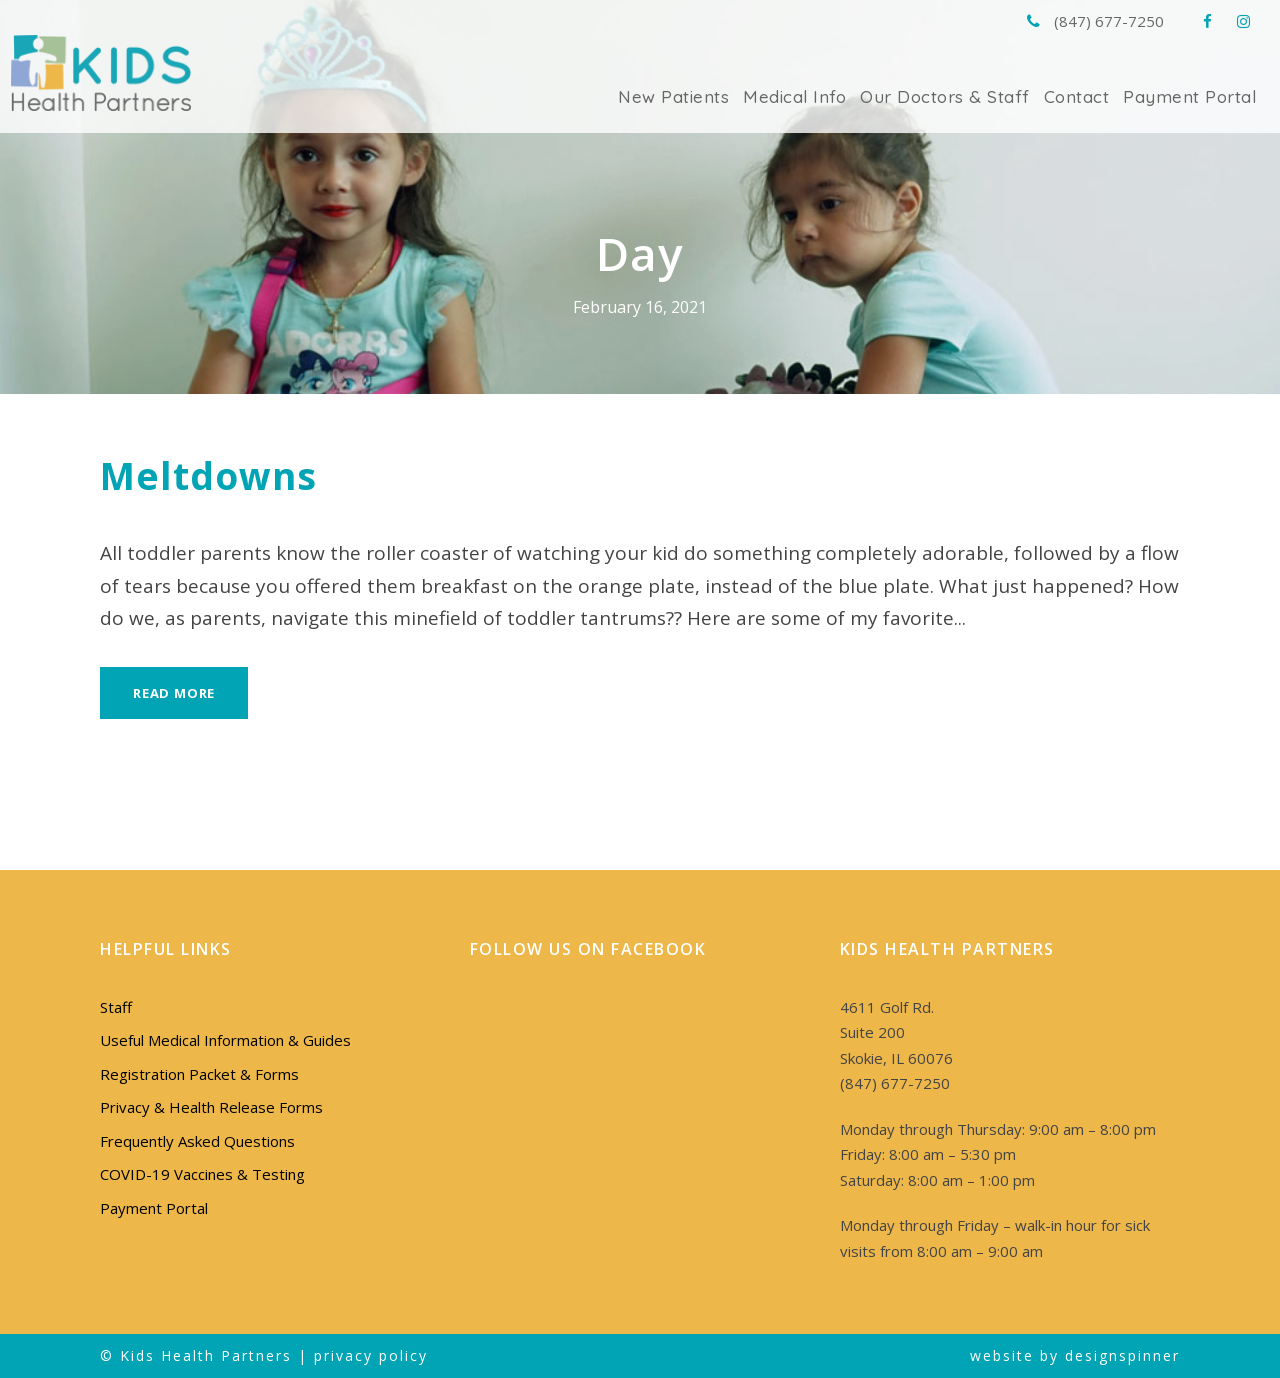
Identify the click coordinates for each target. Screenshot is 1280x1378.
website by (1021, 1355)
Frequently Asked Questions (194, 1141)
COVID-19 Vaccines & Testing (199, 1174)
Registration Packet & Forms (195, 1074)
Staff (115, 1007)
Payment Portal (1194, 96)
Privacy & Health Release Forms (208, 1107)
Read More (176, 692)
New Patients (707, 96)
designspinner (1123, 1355)
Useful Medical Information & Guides (221, 1040)
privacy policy (360, 1355)
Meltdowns (200, 475)
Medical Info (823, 96)
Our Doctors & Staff (964, 96)
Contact (1088, 96)
